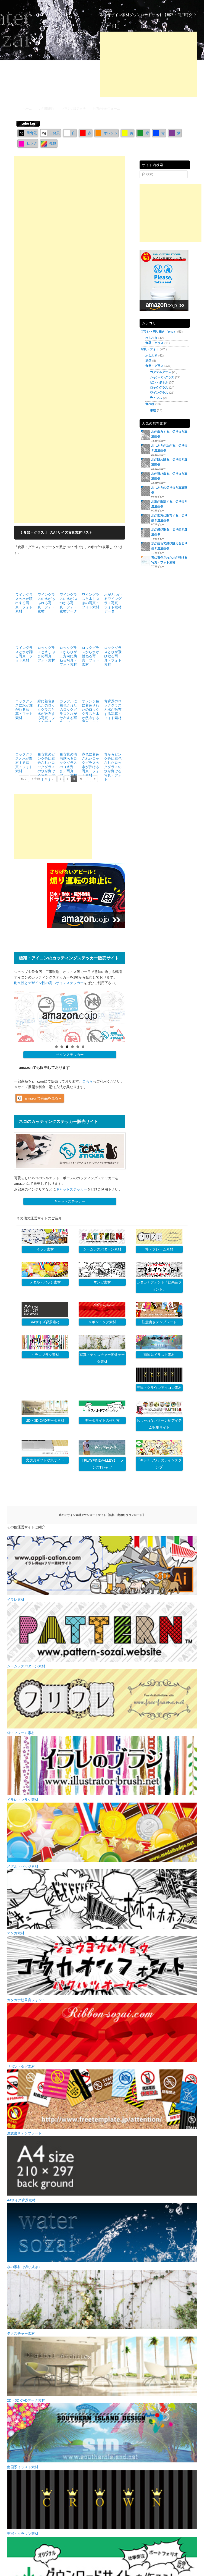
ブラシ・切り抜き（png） (158, 331)
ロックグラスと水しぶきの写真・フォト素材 (46, 654)
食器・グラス (154, 343)
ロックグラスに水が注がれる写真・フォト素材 (24, 709)
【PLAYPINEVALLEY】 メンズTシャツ (102, 1463)
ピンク (28, 143)
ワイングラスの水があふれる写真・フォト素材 (46, 602)
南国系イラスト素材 (159, 1355)
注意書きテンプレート (159, 1322)
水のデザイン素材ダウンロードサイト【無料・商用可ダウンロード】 (148, 20)
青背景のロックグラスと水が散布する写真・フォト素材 (112, 709)
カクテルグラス (160, 372)
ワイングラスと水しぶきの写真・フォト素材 (90, 600)
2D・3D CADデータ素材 (45, 1420)
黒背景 (28, 133)
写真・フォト (150, 349)
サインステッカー (70, 1055)
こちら (87, 1081)
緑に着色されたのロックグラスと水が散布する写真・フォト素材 (46, 711)
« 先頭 (36, 778)
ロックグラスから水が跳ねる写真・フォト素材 (90, 656)
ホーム (27, 108)
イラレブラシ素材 (45, 1355)
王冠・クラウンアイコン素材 (159, 1388)
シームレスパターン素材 (102, 1249)
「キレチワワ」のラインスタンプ (159, 1463)
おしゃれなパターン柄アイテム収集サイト (159, 1423)
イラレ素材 (45, 1249)
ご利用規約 (46, 108)
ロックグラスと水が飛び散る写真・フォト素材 (112, 656)
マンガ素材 (102, 1282)
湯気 (148, 360)
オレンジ (107, 133)
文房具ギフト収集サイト (45, 1460)
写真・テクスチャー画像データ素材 (102, 1358)
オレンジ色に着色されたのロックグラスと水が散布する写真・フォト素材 (90, 713)
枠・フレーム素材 (159, 1249)
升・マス (156, 397)
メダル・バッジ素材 (45, 1282)
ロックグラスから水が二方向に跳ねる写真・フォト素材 (68, 656)
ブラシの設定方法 (73, 108)
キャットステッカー (71, 1189)
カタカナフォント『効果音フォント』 (159, 1285)
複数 (48, 143)
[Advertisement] (145, 64)
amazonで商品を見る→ (43, 1098)
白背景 (50, 133)
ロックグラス (159, 387)
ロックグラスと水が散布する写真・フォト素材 (24, 762)
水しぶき (151, 338)
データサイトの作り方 (102, 1420)
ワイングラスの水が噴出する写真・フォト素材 (24, 602)
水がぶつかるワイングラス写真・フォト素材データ (112, 602)
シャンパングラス (162, 377)
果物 (153, 410)
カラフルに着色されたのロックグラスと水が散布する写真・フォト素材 (68, 713)
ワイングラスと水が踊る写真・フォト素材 (24, 654)
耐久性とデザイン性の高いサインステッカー (49, 983)
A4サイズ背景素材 (45, 1322)
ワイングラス (159, 392)
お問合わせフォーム (106, 108)
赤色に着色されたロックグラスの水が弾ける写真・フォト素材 (90, 764)
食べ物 (149, 404)
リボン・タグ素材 (102, 1322)
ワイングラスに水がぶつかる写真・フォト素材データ (68, 602)
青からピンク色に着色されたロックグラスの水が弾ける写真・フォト (112, 766)
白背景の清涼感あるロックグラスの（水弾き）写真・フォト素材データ (68, 766)
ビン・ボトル (159, 382)
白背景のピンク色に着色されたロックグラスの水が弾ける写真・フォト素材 (46, 766)
